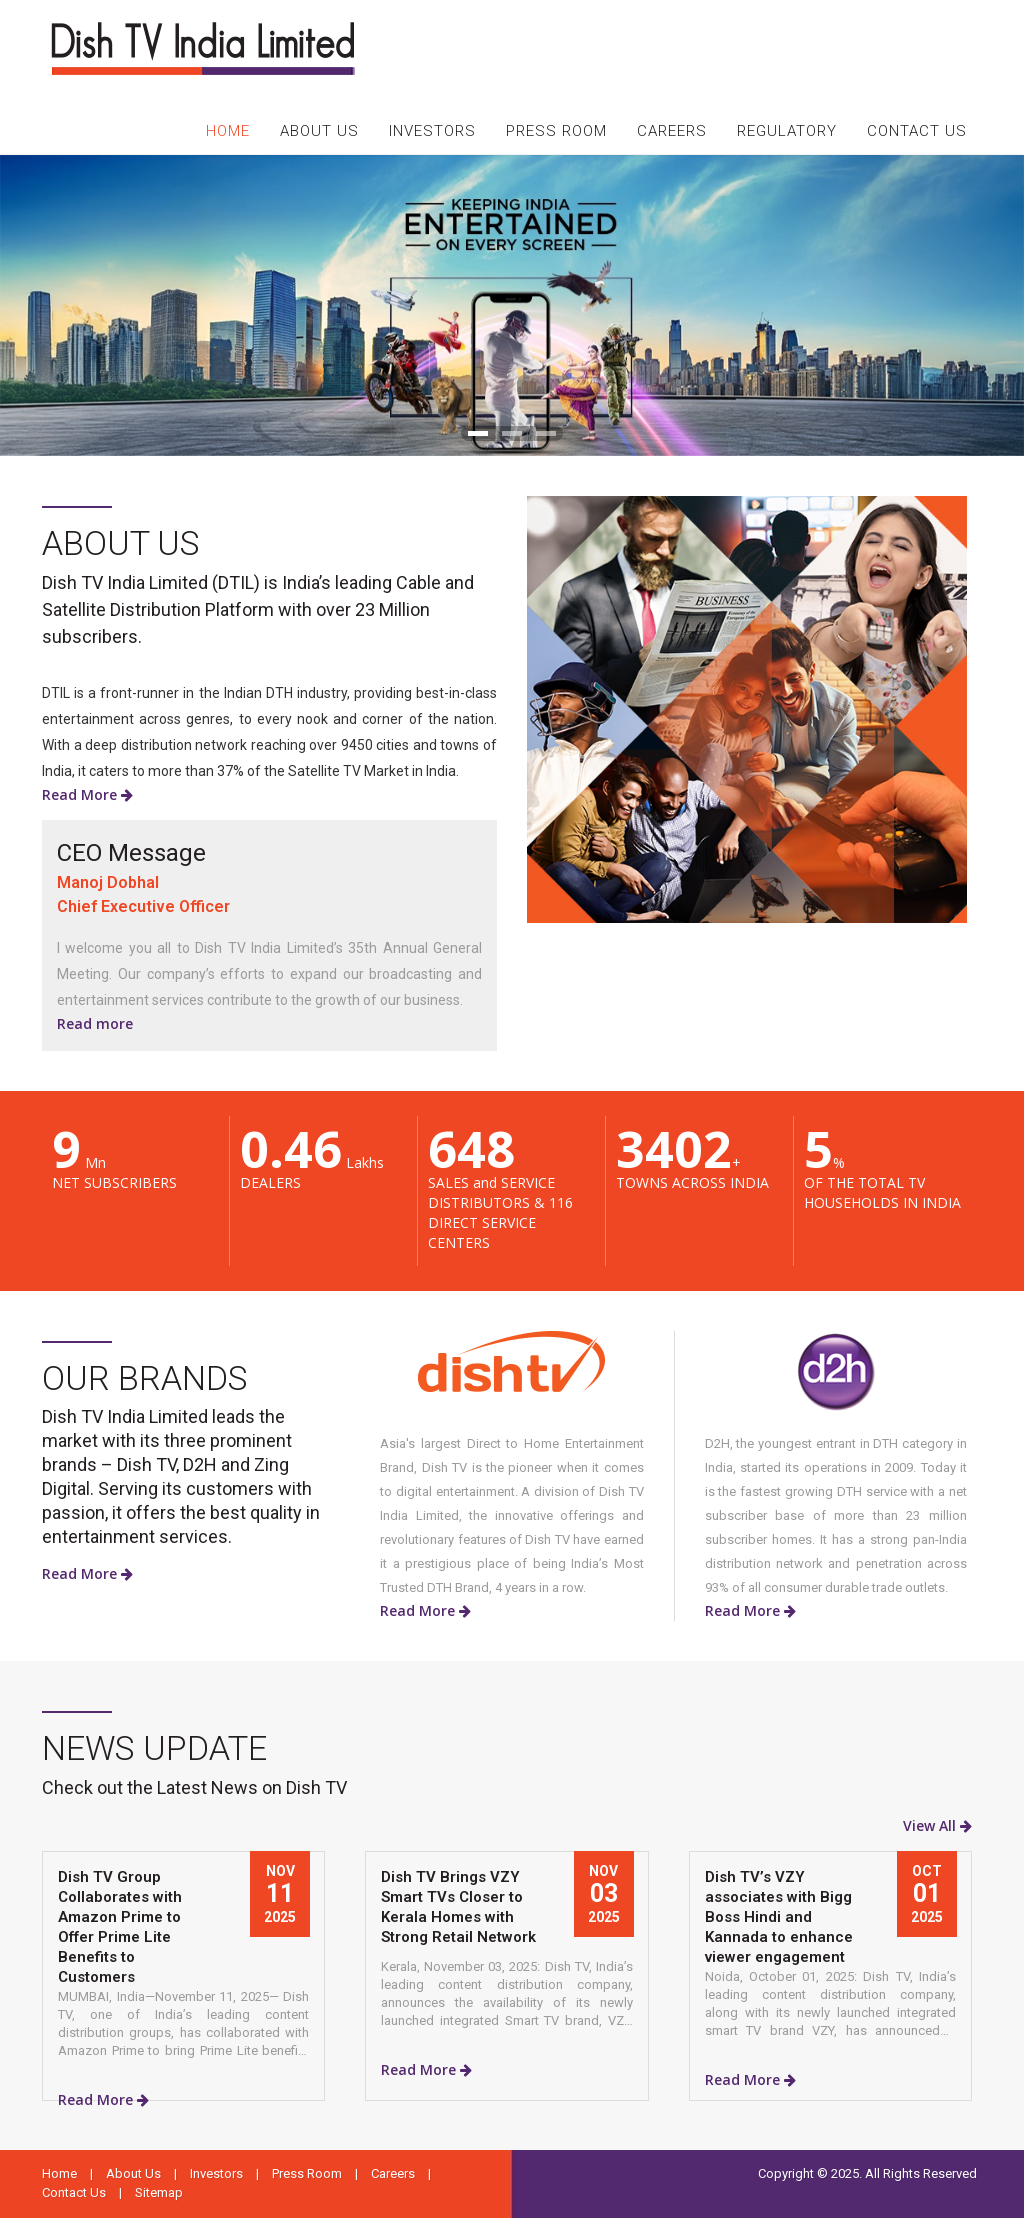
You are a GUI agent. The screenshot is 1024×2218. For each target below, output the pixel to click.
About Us (133, 2173)
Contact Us (74, 2192)
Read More (87, 794)
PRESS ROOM (556, 131)
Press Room (307, 2173)
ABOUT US (319, 131)
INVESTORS (432, 131)
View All (937, 1825)
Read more (95, 1023)
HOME (228, 131)
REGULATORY (787, 131)
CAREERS (672, 131)
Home (59, 2173)
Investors (216, 2173)
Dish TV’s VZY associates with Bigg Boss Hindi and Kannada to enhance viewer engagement (779, 1917)
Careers (393, 2173)
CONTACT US (917, 131)
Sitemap (159, 2192)
